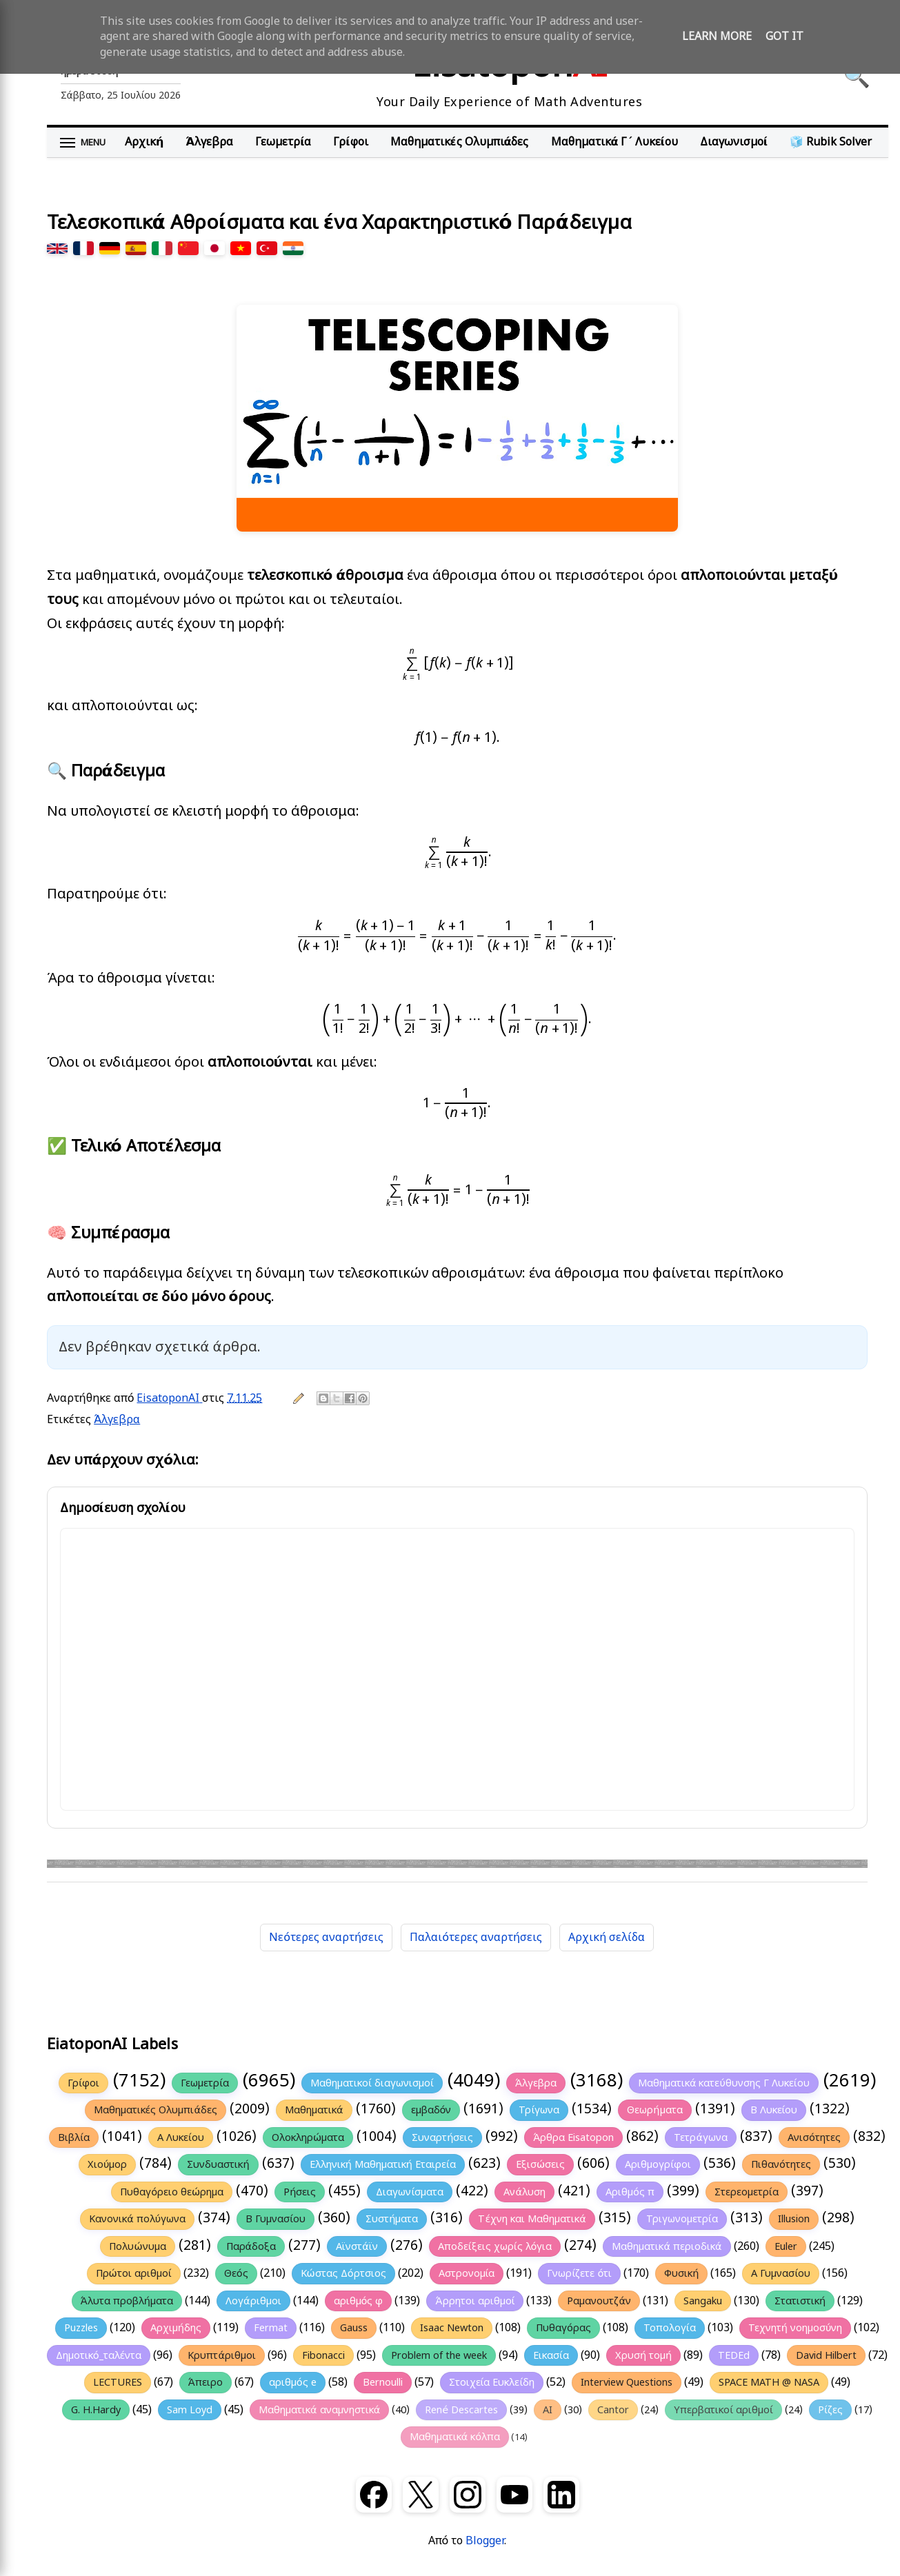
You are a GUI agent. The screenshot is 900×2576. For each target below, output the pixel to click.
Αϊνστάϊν (357, 2246)
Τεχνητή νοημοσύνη (795, 2327)
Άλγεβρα (209, 142)
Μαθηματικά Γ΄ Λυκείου (614, 142)
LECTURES (117, 2382)
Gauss (354, 2327)
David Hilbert (826, 2355)
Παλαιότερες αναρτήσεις (476, 1937)
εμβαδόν (431, 2109)
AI (547, 2409)
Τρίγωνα (539, 2109)
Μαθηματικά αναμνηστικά (319, 2409)
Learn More (717, 36)
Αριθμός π (630, 2192)
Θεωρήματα (654, 2109)
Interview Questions (626, 2382)
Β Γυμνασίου (276, 2218)
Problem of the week (439, 2355)
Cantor (613, 2409)
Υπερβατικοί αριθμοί (723, 2409)
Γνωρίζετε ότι (579, 2273)
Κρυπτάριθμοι (222, 2355)
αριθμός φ (358, 2300)
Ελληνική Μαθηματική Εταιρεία (383, 2164)
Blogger (485, 2541)
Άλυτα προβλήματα (127, 2300)
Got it (784, 36)
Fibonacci (323, 2355)
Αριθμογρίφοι (658, 2164)
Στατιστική (800, 2300)
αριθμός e (293, 2382)
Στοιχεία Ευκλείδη (492, 2382)
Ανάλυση (524, 2192)
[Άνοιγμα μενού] (83, 143)
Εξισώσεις (540, 2164)
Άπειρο (205, 2382)
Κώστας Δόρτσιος (343, 2273)
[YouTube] (514, 2495)
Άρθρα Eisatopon (573, 2137)
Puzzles (81, 2327)
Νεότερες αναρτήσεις (326, 1937)
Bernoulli (383, 2382)
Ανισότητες (814, 2137)
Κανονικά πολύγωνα (137, 2218)
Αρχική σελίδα (606, 1937)
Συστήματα (392, 2218)
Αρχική (144, 142)
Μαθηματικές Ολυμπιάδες (459, 142)
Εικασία (551, 2355)
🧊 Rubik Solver (831, 142)
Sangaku (702, 2300)
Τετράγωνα (701, 2137)
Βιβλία (74, 2137)
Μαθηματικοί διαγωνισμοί (372, 2083)
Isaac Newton (451, 2327)
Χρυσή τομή (643, 2355)
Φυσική (681, 2273)
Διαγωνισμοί (734, 142)
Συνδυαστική (218, 2164)
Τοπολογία (669, 2327)
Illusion (794, 2218)
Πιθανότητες (781, 2164)
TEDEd (734, 2355)
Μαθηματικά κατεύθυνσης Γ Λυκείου (724, 2083)
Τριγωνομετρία (682, 2218)
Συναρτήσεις (442, 2137)
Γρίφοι (350, 142)
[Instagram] (468, 2495)
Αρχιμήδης (175, 2327)
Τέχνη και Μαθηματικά (532, 2218)
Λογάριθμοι (253, 2300)
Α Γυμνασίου (780, 2273)
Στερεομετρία (746, 2192)
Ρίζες (830, 2409)
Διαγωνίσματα (409, 2192)
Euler (785, 2246)
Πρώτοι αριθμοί (134, 2273)
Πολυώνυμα (137, 2246)
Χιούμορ (107, 2164)
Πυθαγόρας (563, 2327)
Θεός (236, 2273)
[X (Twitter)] (421, 2495)
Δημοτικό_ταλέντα (99, 2355)
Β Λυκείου (774, 2109)
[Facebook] (374, 2495)
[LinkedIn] (561, 2495)
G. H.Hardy (96, 2409)
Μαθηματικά (314, 2109)
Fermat (271, 2327)
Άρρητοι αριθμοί (474, 2300)
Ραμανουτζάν (599, 2300)
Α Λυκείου (180, 2137)
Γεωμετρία (283, 142)
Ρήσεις (299, 2192)
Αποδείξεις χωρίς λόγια (495, 2246)
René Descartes (461, 2409)
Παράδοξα (251, 2246)
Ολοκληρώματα (308, 2137)
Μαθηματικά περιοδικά (666, 2246)
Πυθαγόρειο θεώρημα (171, 2192)
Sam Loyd (189, 2409)
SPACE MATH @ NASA (769, 2382)
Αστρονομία (467, 2273)
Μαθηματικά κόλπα (455, 2436)
